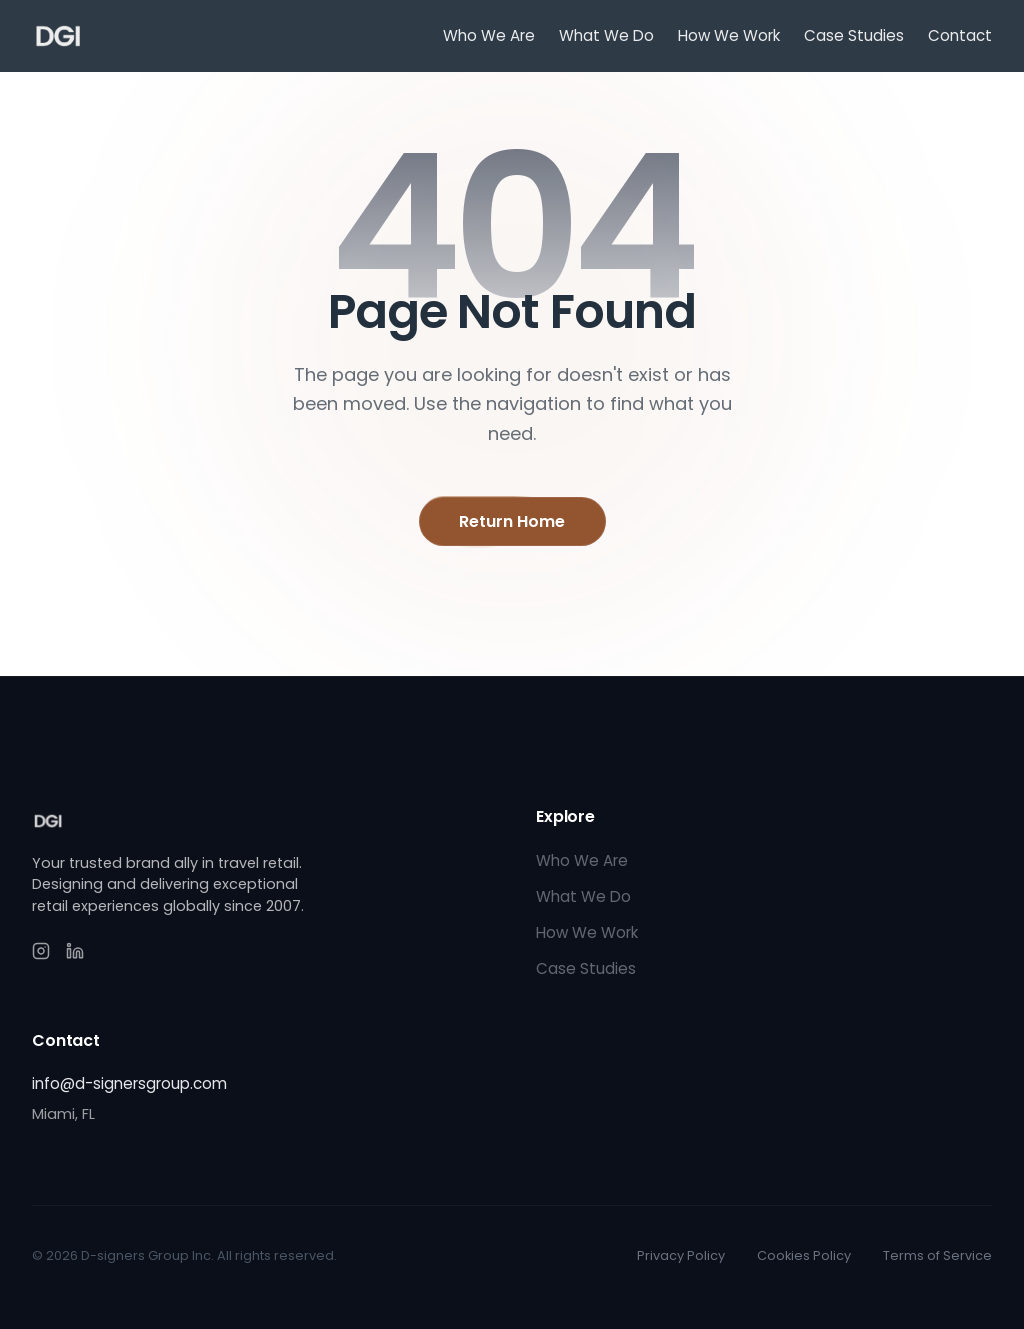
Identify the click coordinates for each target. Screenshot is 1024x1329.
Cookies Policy (804, 1255)
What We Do (606, 35)
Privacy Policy (681, 1255)
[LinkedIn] (75, 951)
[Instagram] (41, 951)
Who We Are (489, 35)
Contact (960, 35)
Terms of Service (937, 1255)
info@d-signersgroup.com (129, 1083)
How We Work (729, 35)
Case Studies (854, 35)
